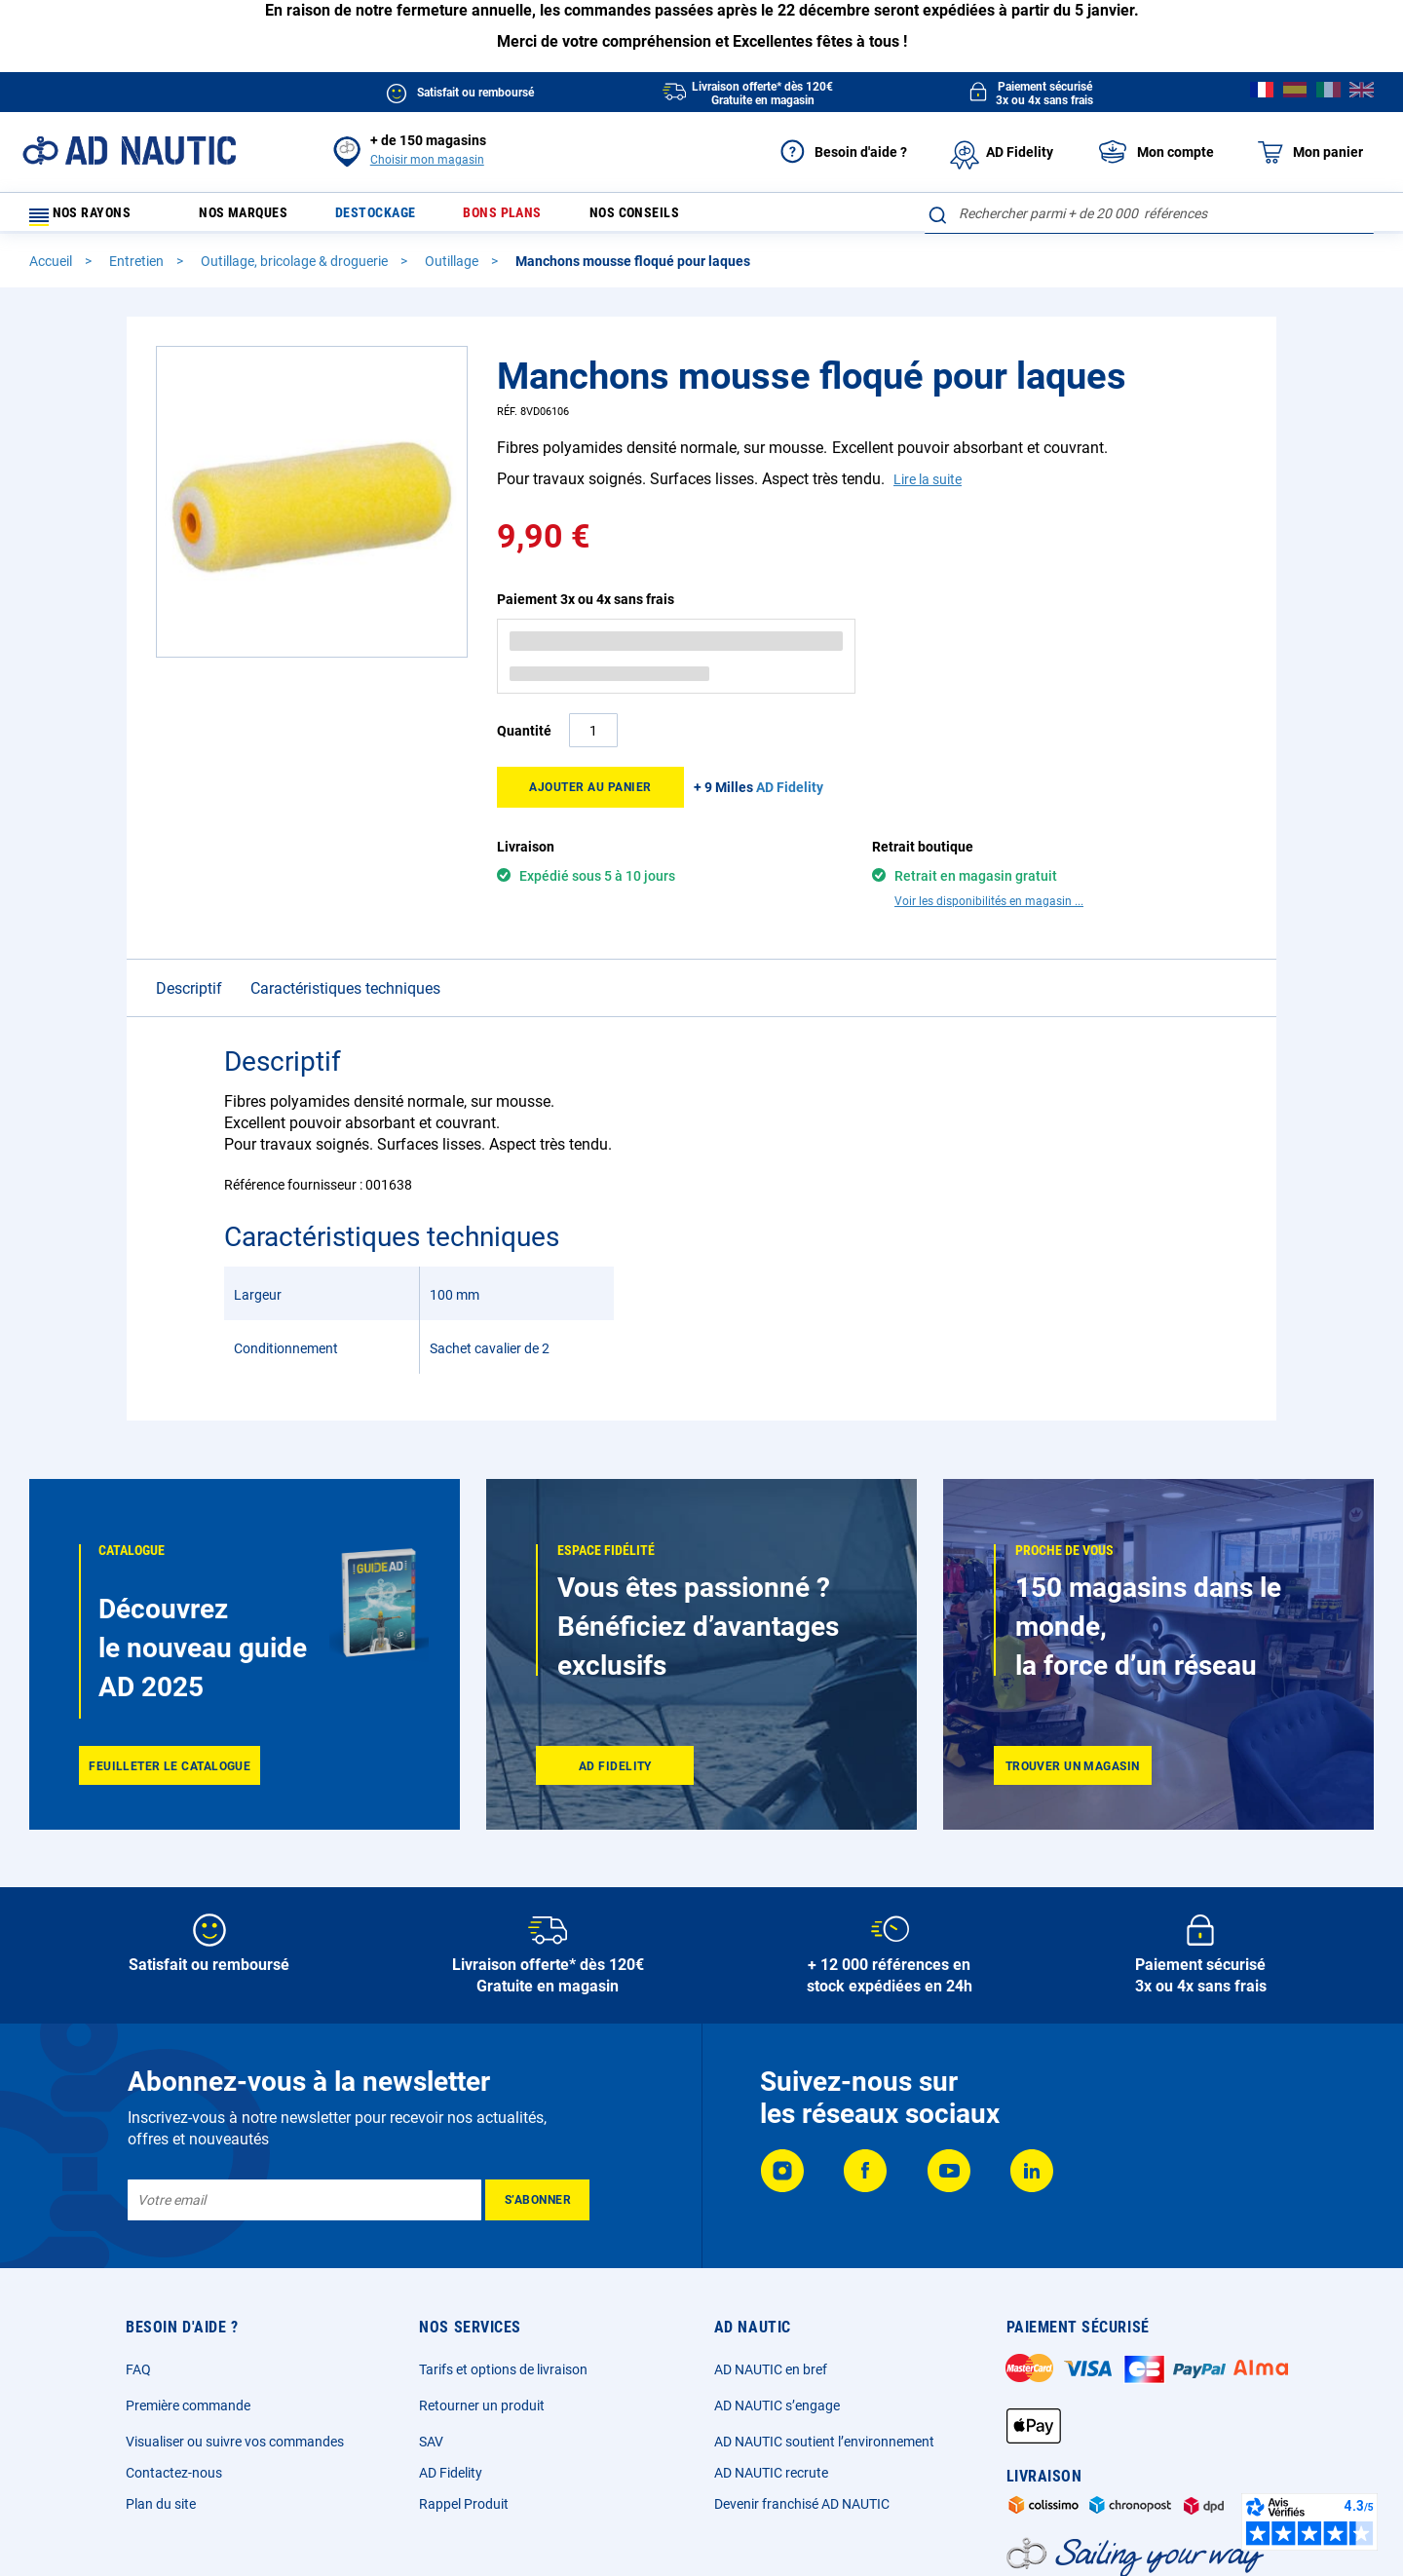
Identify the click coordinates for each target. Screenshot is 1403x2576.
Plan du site (161, 2512)
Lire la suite (927, 488)
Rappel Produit (464, 2512)
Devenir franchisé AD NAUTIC (802, 2512)
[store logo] (129, 150)
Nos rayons (89, 217)
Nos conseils (680, 217)
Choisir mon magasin (427, 160)
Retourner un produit (482, 2414)
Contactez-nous (174, 2481)
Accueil (52, 270)
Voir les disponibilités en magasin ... (988, 910)
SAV (431, 2450)
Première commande (188, 2414)
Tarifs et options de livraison (503, 2378)
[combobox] (1149, 213)
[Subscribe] (537, 2208)
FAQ (138, 2378)
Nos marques (252, 217)
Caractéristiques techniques (345, 997)
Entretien (138, 270)
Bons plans (535, 217)
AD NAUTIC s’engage (777, 2414)
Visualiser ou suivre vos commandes (235, 2450)
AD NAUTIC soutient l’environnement (824, 2450)
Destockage (397, 217)
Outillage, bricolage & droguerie (296, 270)
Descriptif (189, 997)
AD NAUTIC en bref (770, 2378)
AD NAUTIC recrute (771, 2481)
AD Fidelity (450, 2481)
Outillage (453, 270)
